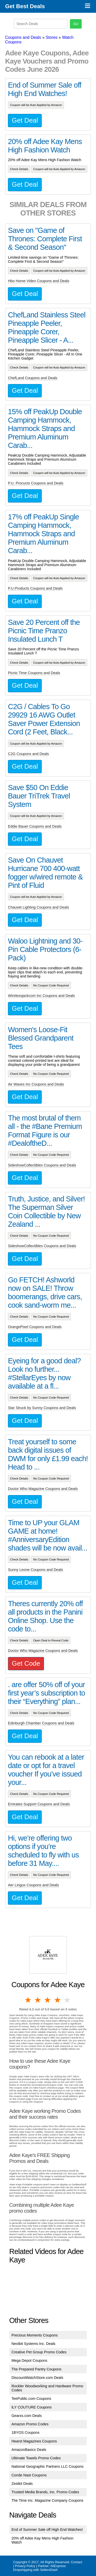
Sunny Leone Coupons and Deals (35, 1570)
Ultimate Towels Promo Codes (36, 2458)
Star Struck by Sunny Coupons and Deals (42, 1408)
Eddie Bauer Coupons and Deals (35, 826)
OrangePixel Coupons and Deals (35, 1327)
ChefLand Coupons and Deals (32, 378)
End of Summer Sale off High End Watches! (47, 2529)
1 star (28, 2000)
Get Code (26, 1663)
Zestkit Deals (22, 2484)
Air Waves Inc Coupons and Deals (36, 1084)
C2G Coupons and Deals (28, 754)
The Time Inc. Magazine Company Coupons (47, 2500)
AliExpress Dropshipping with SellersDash (39, 2568)
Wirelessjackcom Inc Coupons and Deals (41, 996)
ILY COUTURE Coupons (32, 2407)
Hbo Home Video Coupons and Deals (38, 281)
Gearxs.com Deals (27, 2416)
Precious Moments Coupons (35, 2335)
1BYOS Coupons (26, 2432)
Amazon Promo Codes (30, 2424)
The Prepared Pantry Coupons (36, 2369)
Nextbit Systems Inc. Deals (34, 2344)
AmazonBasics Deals (29, 2450)
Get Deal (25, 120)
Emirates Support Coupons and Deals (39, 1804)
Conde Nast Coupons (29, 2475)
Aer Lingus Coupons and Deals (33, 1885)
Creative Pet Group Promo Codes (39, 2352)
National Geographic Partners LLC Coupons (48, 2466)
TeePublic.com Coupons (31, 2398)
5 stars (67, 2000)
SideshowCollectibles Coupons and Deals (42, 1165)
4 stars (58, 2000)
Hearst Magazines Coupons (34, 2441)
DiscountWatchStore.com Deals (37, 2378)
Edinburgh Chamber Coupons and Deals (41, 1723)
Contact (76, 2562)
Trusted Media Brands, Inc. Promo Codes (45, 2492)
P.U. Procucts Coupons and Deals (35, 483)
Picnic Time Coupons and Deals (34, 673)
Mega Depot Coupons (29, 2360)
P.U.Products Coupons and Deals (35, 588)
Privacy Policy (25, 2566)
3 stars (48, 2000)
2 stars (38, 2000)
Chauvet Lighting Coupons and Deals (38, 907)
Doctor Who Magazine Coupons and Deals (43, 1489)
